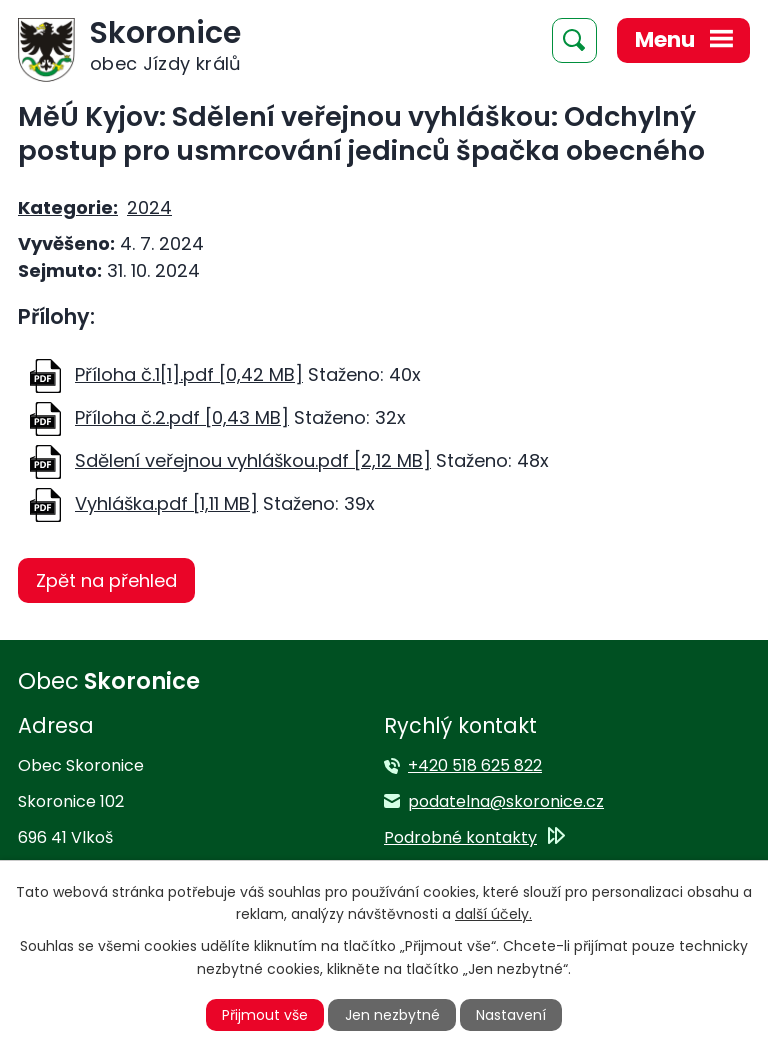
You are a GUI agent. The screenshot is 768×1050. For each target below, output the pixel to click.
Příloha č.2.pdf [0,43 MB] (182, 417)
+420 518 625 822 (475, 765)
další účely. (493, 914)
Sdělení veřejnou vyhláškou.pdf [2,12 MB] (253, 460)
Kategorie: (68, 207)
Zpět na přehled (106, 580)
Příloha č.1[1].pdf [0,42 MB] (189, 374)
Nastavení (511, 1015)
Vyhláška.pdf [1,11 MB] (166, 503)
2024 (149, 207)
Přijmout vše (265, 1015)
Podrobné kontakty (460, 837)
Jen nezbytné (392, 1015)
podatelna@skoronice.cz (506, 801)
